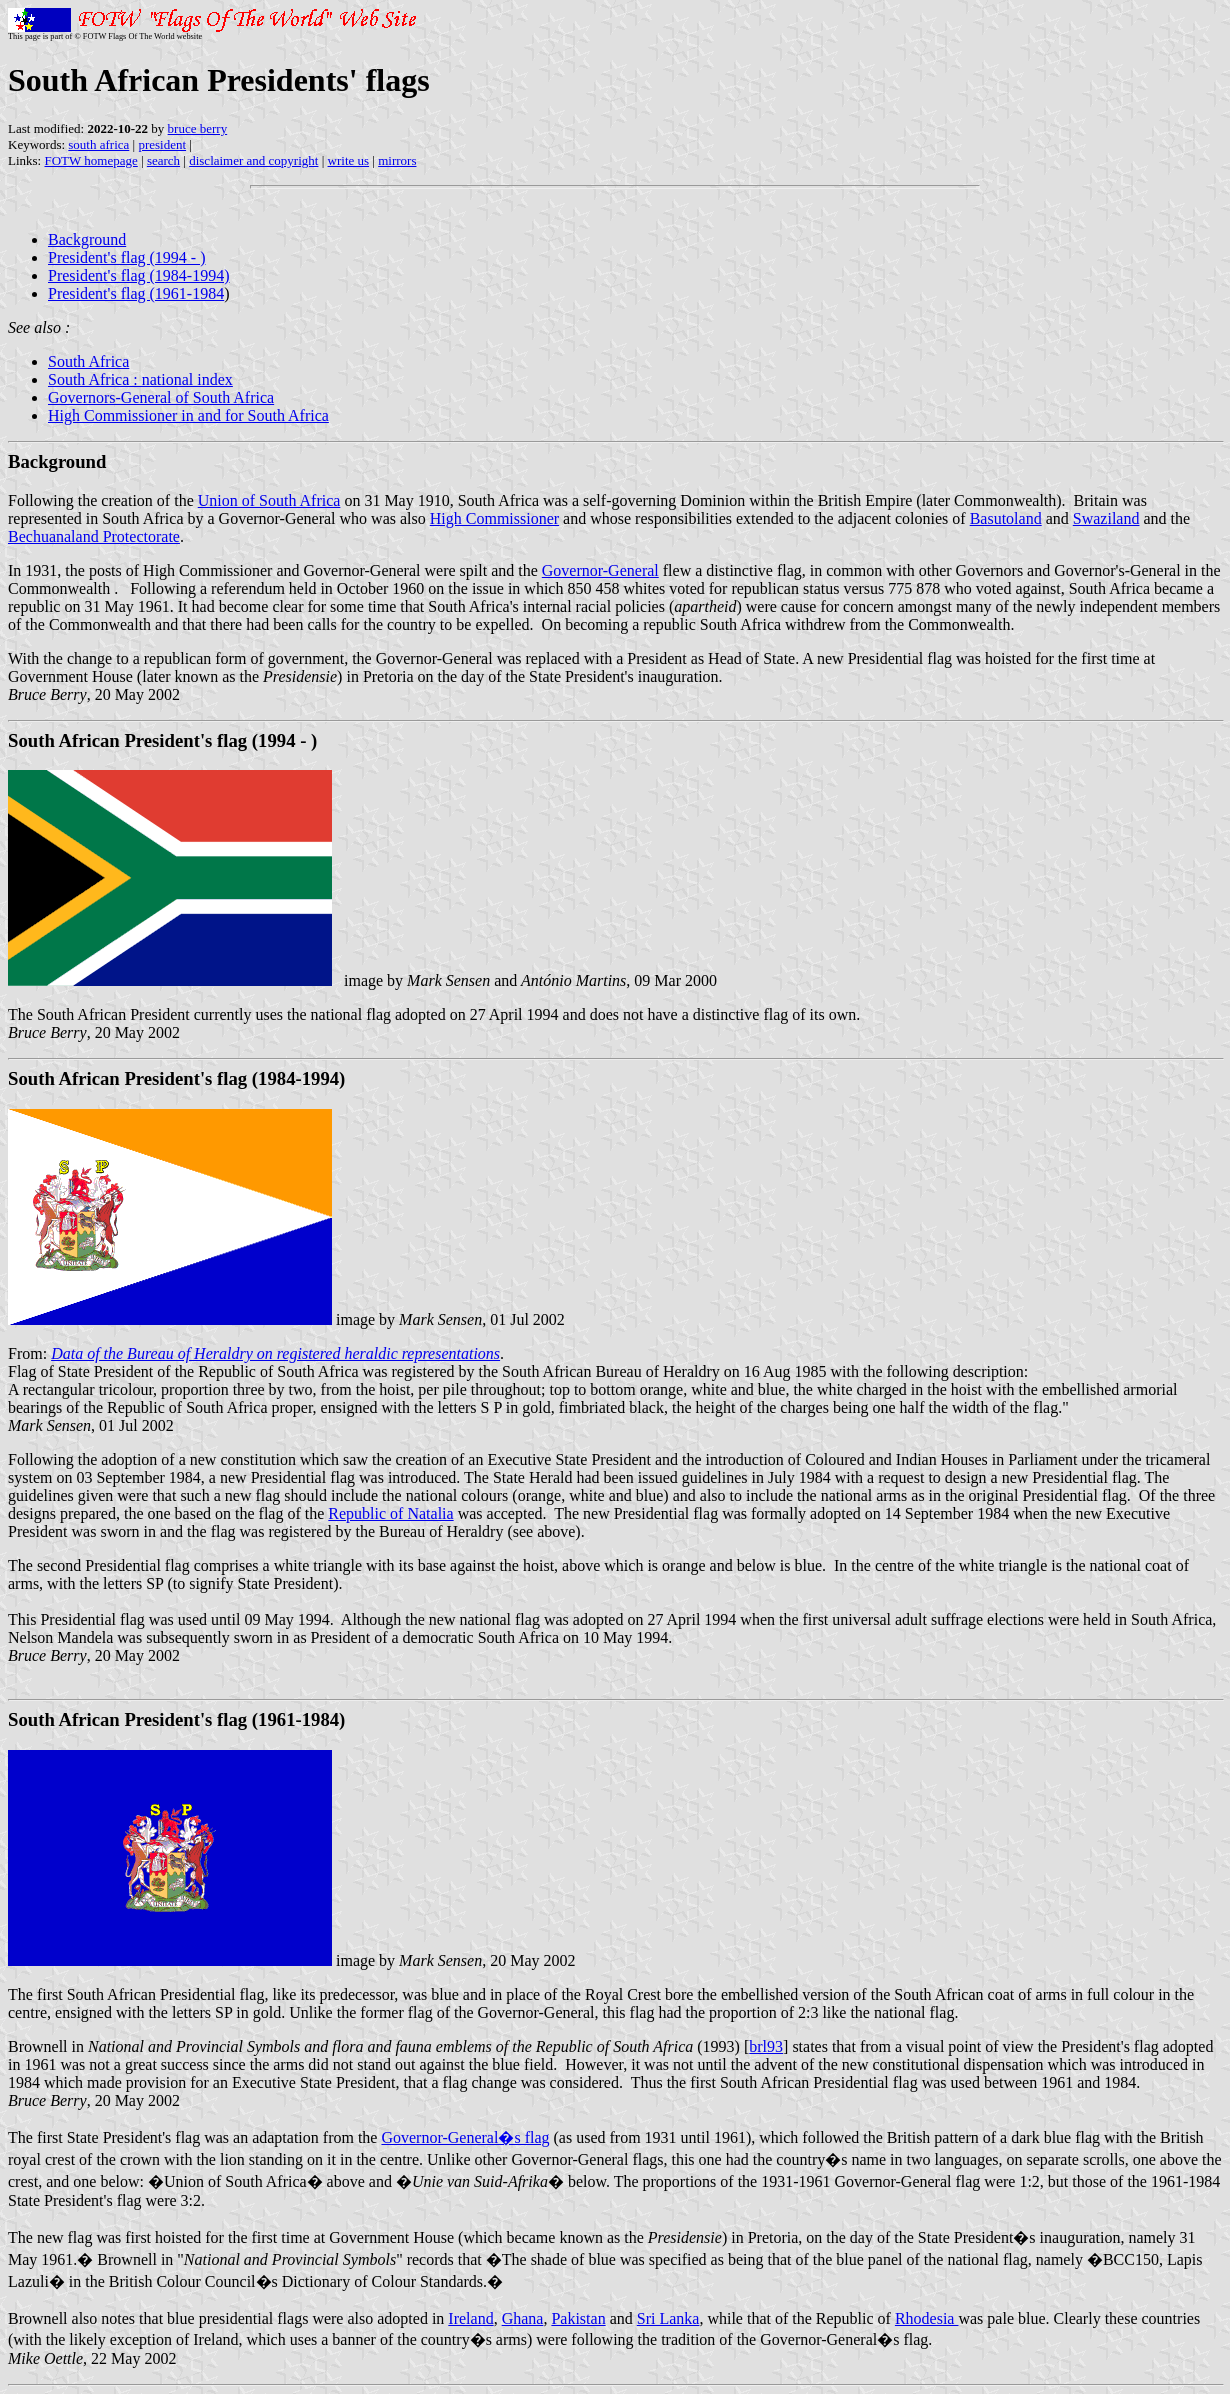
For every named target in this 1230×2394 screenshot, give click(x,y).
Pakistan (578, 2318)
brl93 (766, 2046)
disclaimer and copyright (253, 160)
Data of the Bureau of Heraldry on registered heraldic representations (275, 1353)
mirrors (397, 160)
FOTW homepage (90, 160)
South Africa (88, 361)
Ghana (523, 2318)
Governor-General (600, 570)
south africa (98, 144)
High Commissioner (494, 518)
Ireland (470, 2318)
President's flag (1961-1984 (136, 293)
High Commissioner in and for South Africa (188, 415)
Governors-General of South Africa (161, 397)
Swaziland (1106, 518)
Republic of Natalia (390, 1513)
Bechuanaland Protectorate (94, 536)
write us (349, 160)
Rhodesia (927, 2318)
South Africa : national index (140, 379)
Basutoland (1006, 518)
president (162, 144)
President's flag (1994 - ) (127, 257)
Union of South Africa (269, 500)
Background (87, 239)
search (163, 160)
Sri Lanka (668, 2318)
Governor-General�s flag (465, 2137)
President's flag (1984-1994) (139, 275)
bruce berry (198, 128)
